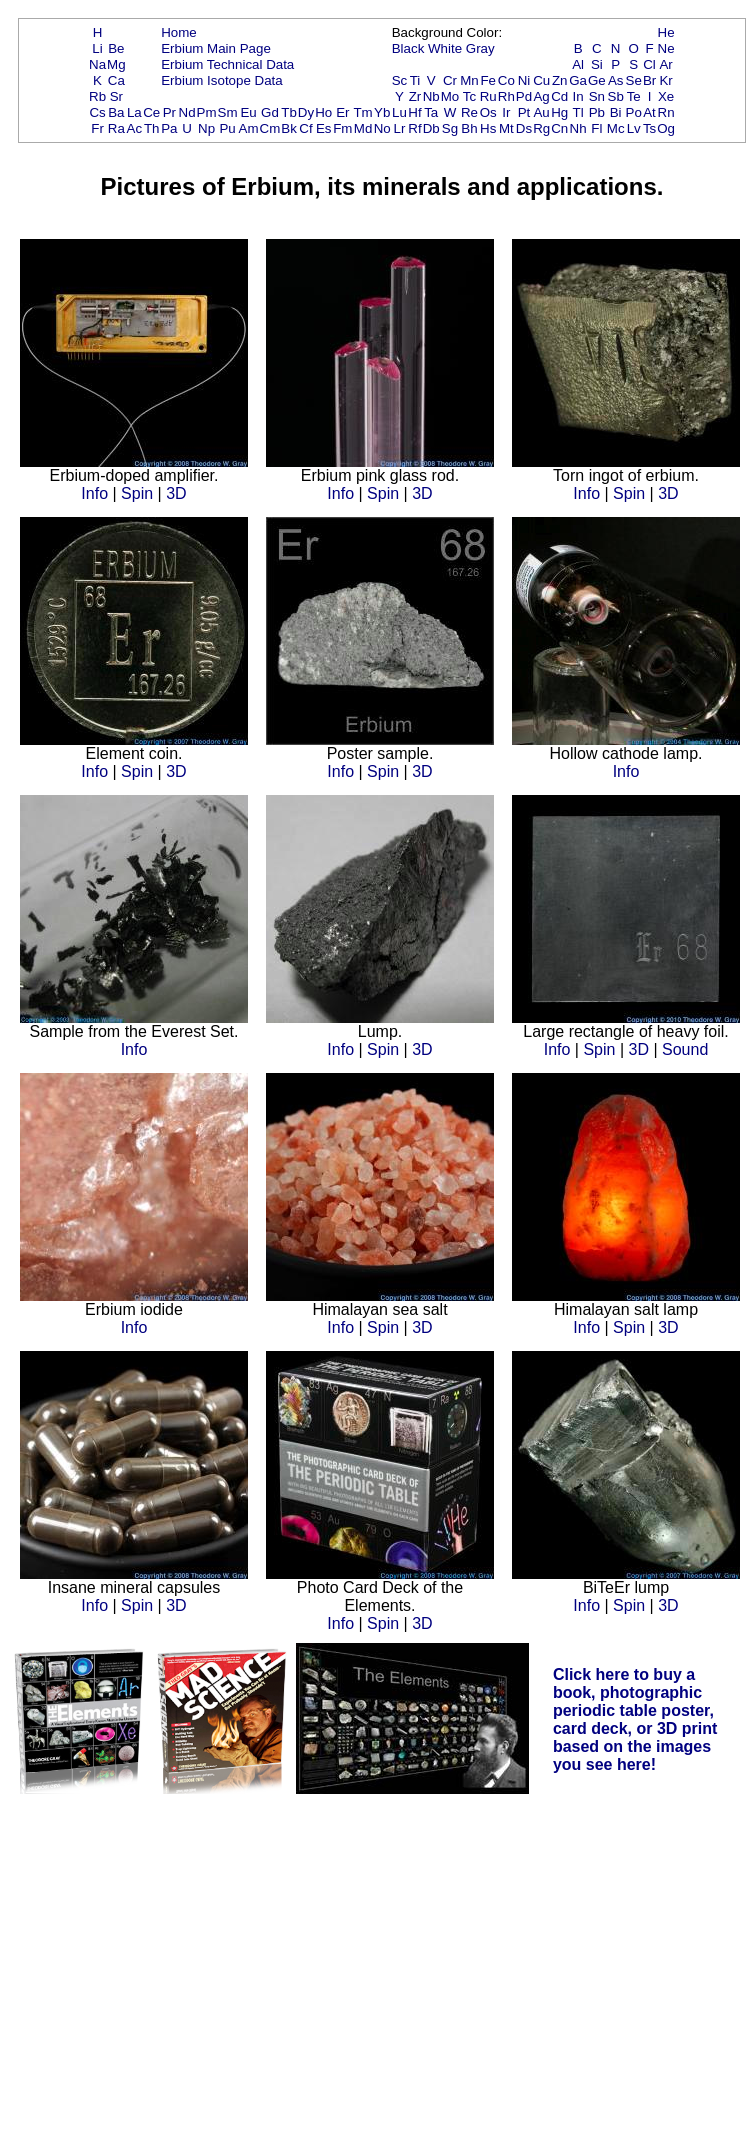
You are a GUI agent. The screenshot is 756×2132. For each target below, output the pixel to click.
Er (342, 112)
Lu (399, 112)
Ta (431, 112)
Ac (135, 128)
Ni (524, 80)
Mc (616, 128)
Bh (469, 128)
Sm (228, 112)
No (382, 128)
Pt (524, 112)
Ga (578, 80)
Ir (506, 112)
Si (597, 64)
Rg (541, 128)
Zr (415, 96)
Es (324, 128)
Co (506, 80)
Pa (169, 128)
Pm (207, 112)
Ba (116, 112)
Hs (488, 128)
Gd (270, 112)
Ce (151, 112)
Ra (116, 128)
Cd (559, 96)
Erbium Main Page (216, 48)
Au (541, 112)
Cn (559, 128)
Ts (649, 128)
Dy (306, 112)
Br (649, 80)
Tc (469, 96)
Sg (450, 128)
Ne (666, 48)
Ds (524, 128)
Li (97, 48)
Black (408, 48)
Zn (560, 80)
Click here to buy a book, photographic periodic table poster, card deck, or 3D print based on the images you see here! (635, 1719)
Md (363, 128)
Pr (169, 112)
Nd (187, 112)
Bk (289, 128)
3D (176, 493)
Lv (634, 128)
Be (116, 48)
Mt (506, 128)
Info (94, 493)
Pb (597, 112)
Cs (97, 112)
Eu (248, 112)
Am (249, 128)
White (445, 48)
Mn (469, 80)
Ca (116, 80)
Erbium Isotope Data (222, 80)
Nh (578, 128)
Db (431, 128)
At (649, 112)
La (134, 112)
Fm (342, 128)
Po (634, 112)
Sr (116, 96)
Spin (137, 493)
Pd (524, 96)
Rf (414, 128)
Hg (559, 112)
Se (634, 80)
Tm (362, 112)
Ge (597, 80)
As (616, 80)
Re (469, 112)
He (666, 32)
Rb (97, 96)
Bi (616, 112)
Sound (685, 1049)
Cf (305, 128)
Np (206, 128)
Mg (116, 64)
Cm (270, 128)
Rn (666, 112)
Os (488, 112)
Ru (488, 96)
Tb (289, 112)
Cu (541, 80)
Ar (665, 64)
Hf (414, 112)
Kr (665, 80)
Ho (323, 112)
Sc (400, 80)
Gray (480, 48)
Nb (431, 96)
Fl (596, 128)
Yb (382, 112)
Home (179, 32)
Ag (541, 96)
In (578, 96)
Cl (649, 64)
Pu (227, 128)
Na (97, 64)
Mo (450, 96)
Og (666, 128)
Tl (578, 112)
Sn (597, 96)
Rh (506, 96)
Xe (666, 96)
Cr (450, 80)
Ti (415, 80)
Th (152, 128)
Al (578, 64)
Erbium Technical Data (227, 64)
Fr (97, 128)
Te (634, 96)
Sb (616, 96)
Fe (488, 80)
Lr (400, 128)
